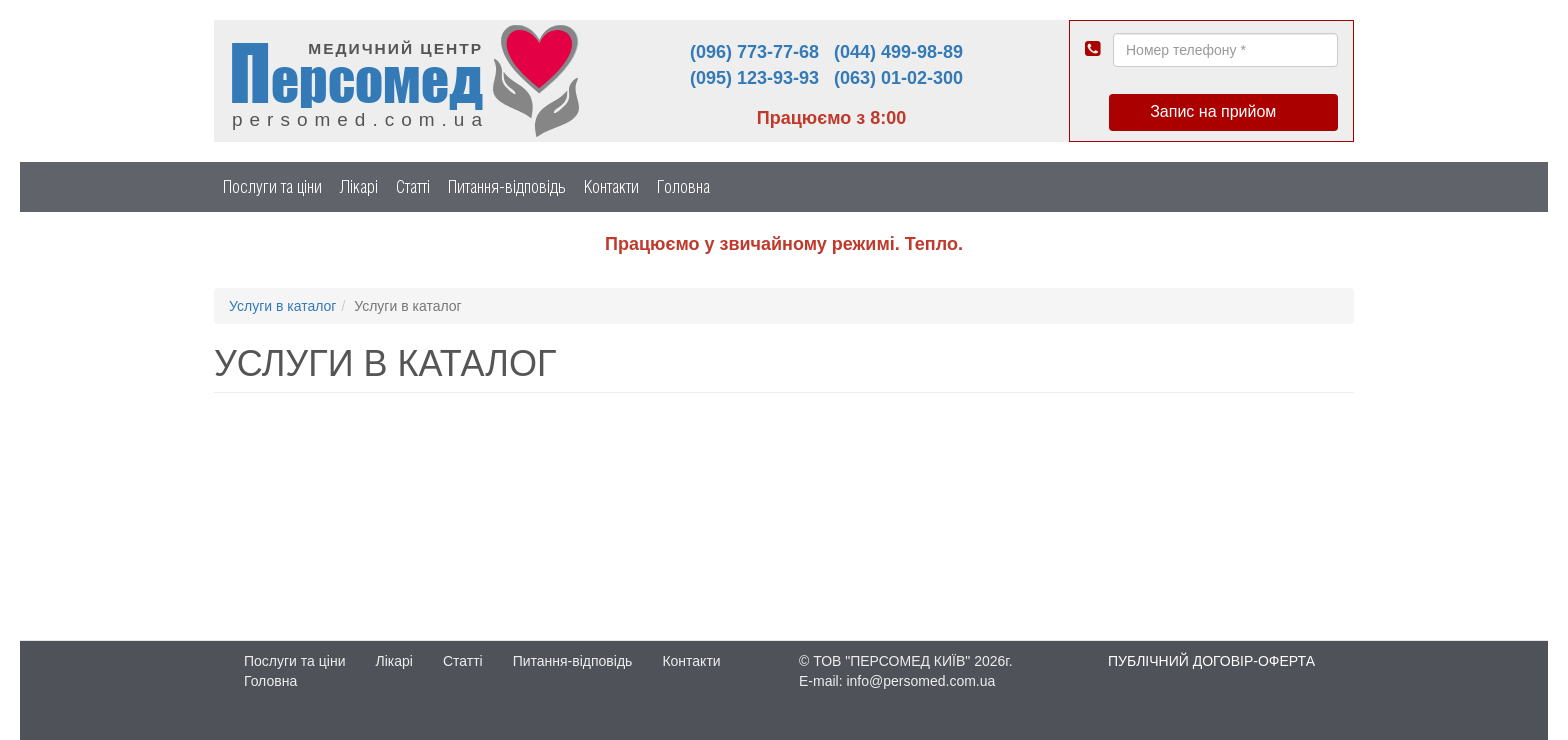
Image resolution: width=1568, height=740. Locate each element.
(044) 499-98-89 (898, 52)
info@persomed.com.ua (920, 681)
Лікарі (359, 186)
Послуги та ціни (272, 186)
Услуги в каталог (282, 306)
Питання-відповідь (507, 186)
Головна (683, 186)
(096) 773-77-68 (754, 52)
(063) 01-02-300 (898, 78)
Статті (413, 186)
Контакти (611, 186)
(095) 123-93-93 (754, 78)
